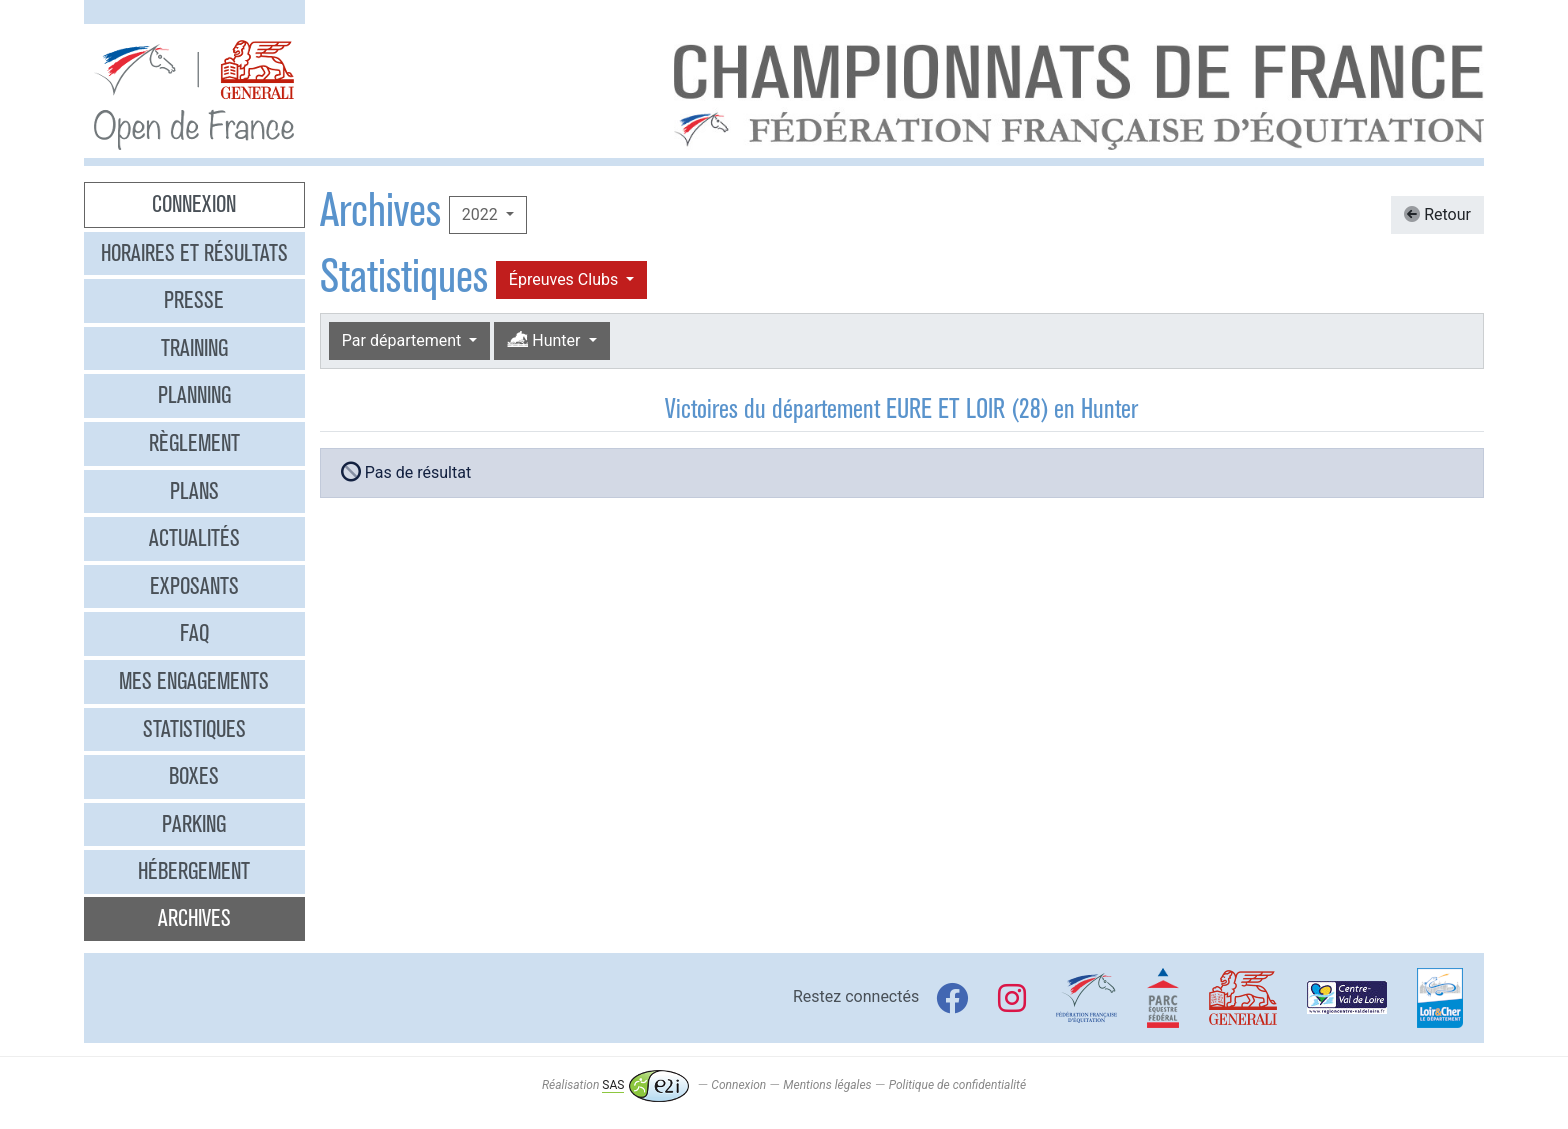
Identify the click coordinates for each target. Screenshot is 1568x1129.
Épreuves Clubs (565, 279)
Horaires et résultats (194, 253)
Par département (403, 340)
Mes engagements (194, 681)
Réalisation (615, 1085)
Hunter (545, 340)
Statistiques (194, 729)
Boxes (194, 776)
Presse (194, 300)
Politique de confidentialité (957, 1085)
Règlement (194, 443)
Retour (1437, 214)
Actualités (194, 538)
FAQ (194, 633)
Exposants (194, 586)
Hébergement (194, 871)
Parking (194, 824)
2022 (482, 214)
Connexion (194, 204)
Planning (194, 395)
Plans (194, 491)
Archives (194, 918)
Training (194, 348)
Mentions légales (827, 1085)
